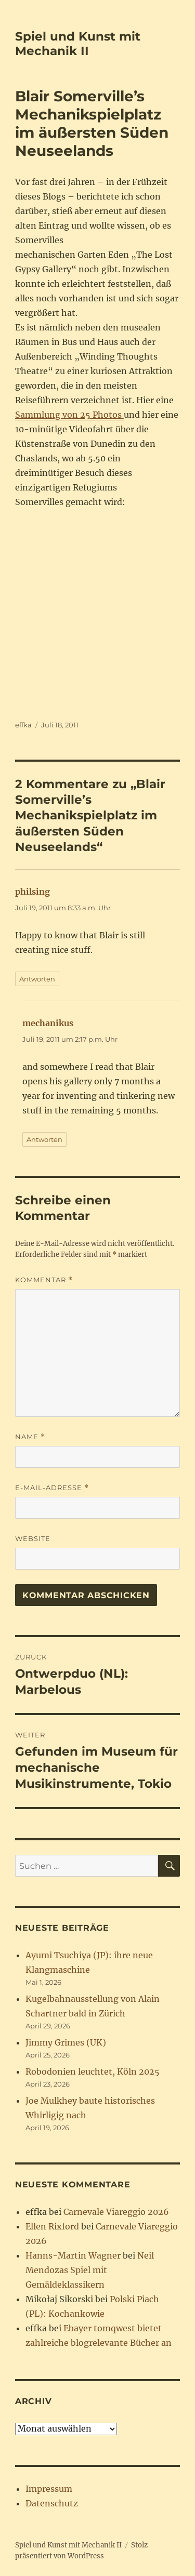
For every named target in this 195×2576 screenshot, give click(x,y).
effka (23, 725)
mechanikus (47, 1023)
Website (32, 1538)
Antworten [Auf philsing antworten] (37, 979)
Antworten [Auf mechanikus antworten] (44, 1139)
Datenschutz (51, 2503)
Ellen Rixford (52, 2226)
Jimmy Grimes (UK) (65, 2042)
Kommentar (44, 1280)
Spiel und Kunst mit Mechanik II (77, 43)
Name (30, 1436)
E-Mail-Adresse (52, 1487)
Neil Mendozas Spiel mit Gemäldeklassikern (89, 2270)
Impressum (48, 2489)
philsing (32, 891)
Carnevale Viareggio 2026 (116, 2212)
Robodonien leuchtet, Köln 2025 (92, 2071)
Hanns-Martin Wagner (73, 2255)
